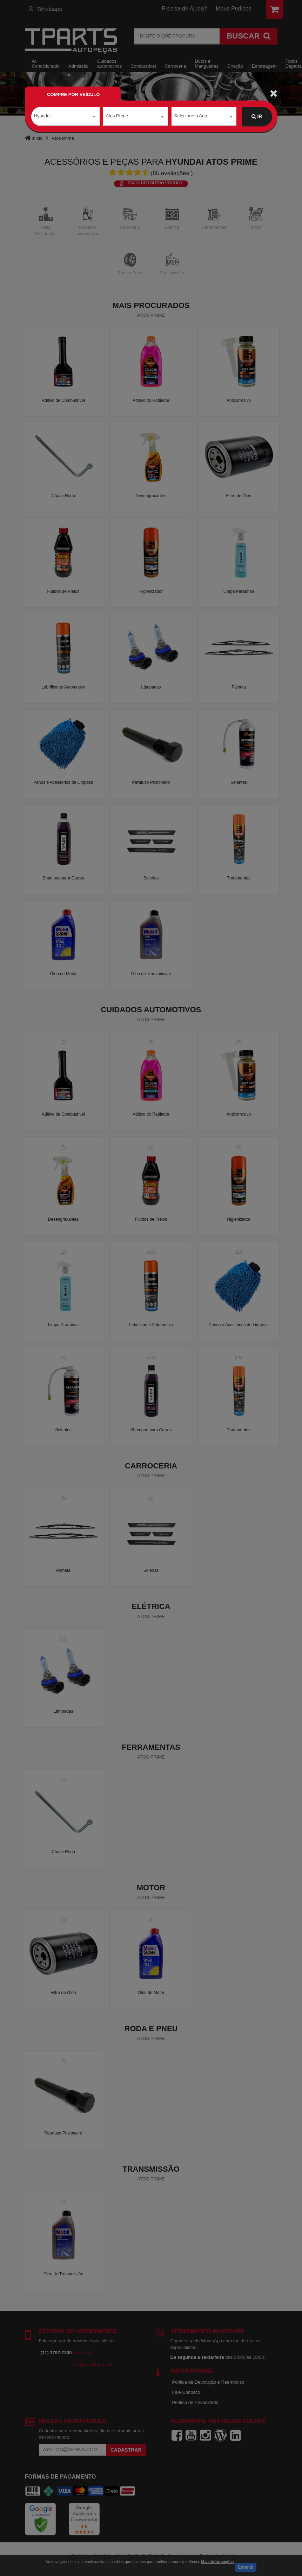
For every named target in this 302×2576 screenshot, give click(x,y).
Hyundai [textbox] (42, 116)
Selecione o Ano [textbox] (190, 116)
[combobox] (65, 116)
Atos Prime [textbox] (117, 116)
